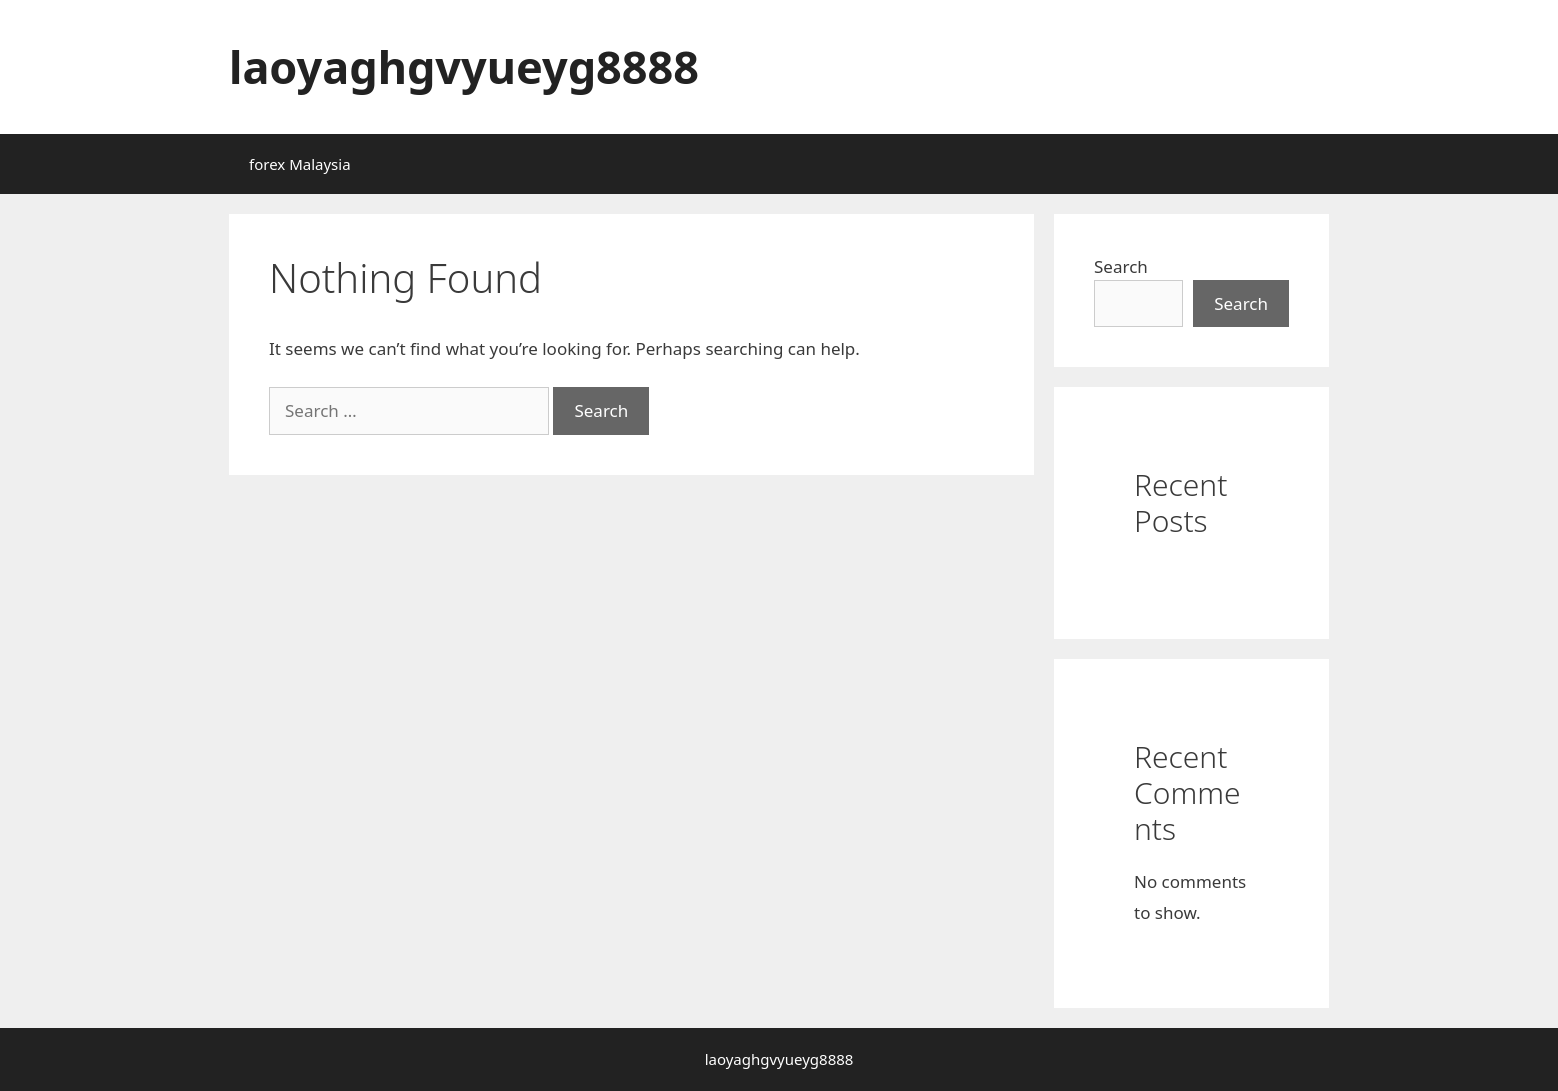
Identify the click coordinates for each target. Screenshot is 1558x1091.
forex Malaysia (300, 164)
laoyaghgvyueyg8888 (464, 66)
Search (1121, 266)
